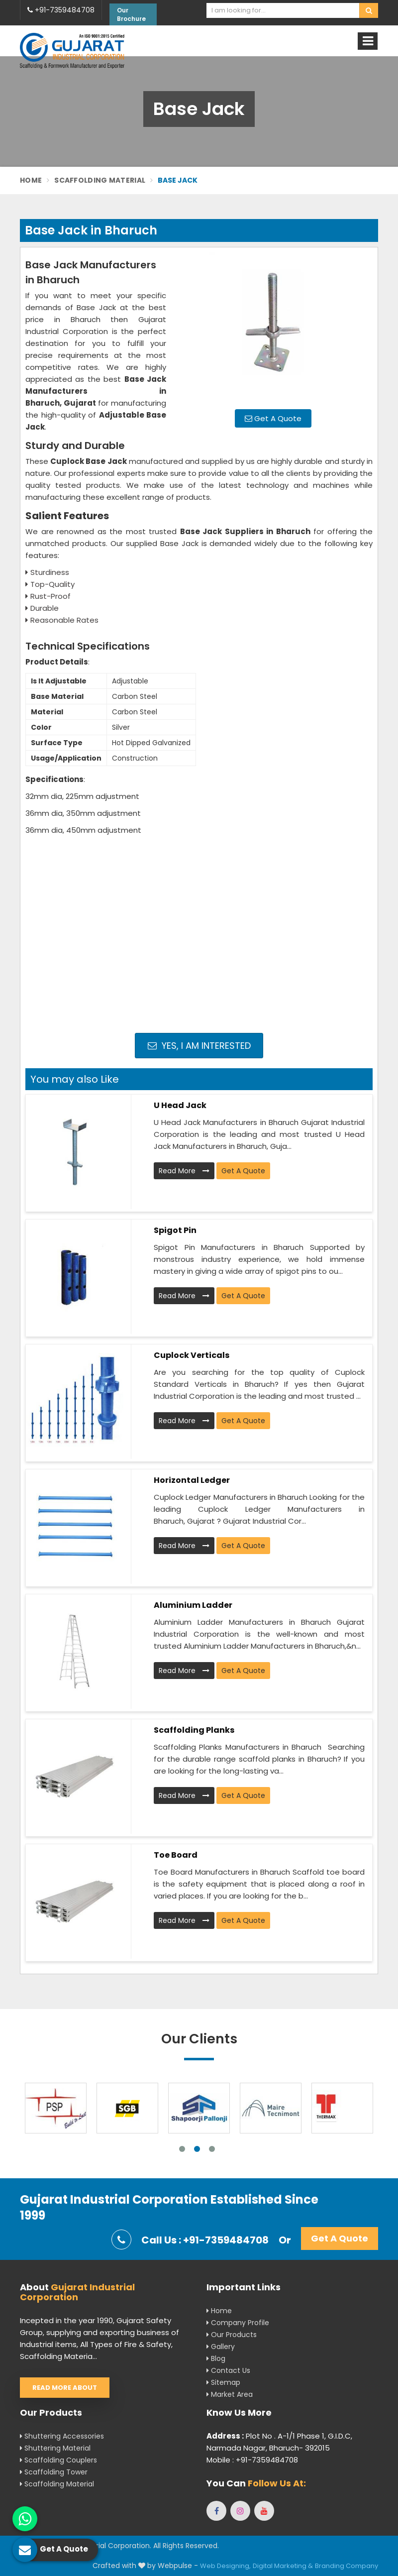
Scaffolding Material (99, 180)
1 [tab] (182, 2149)
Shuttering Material (55, 2448)
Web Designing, (225, 2566)
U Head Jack (180, 1105)
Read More (184, 1171)
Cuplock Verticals (191, 1355)
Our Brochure (131, 14)
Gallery (220, 2347)
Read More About (64, 2387)
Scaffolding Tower (54, 2472)
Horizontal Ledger (192, 1480)
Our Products (231, 2335)
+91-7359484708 (61, 10)
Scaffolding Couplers (58, 2460)
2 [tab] (197, 2149)
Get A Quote (273, 418)
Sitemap (223, 2382)
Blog (215, 2358)
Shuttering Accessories (62, 2436)
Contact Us (228, 2370)
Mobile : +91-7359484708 (252, 2460)
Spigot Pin (175, 1230)
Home (31, 180)
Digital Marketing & (283, 2566)
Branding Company (346, 2566)
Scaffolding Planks (194, 1730)
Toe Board (176, 1855)
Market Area (229, 2394)
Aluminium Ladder (193, 1605)
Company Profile (237, 2323)
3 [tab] (212, 2149)
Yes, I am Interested (199, 1045)
